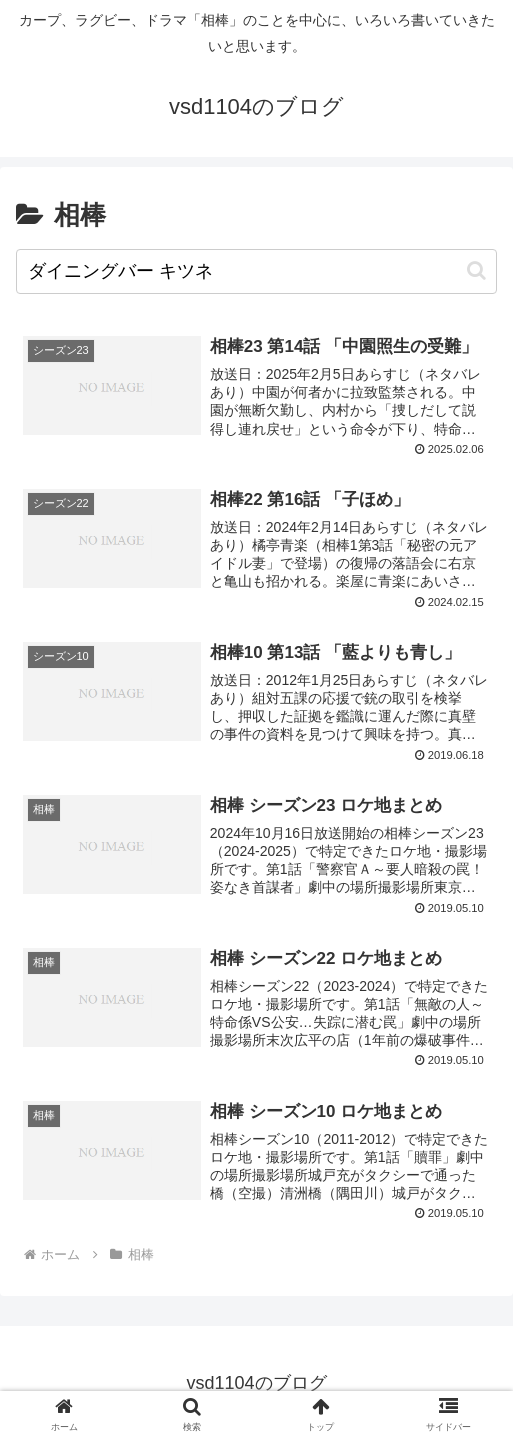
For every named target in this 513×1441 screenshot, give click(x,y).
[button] (476, 270)
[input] (256, 271)
